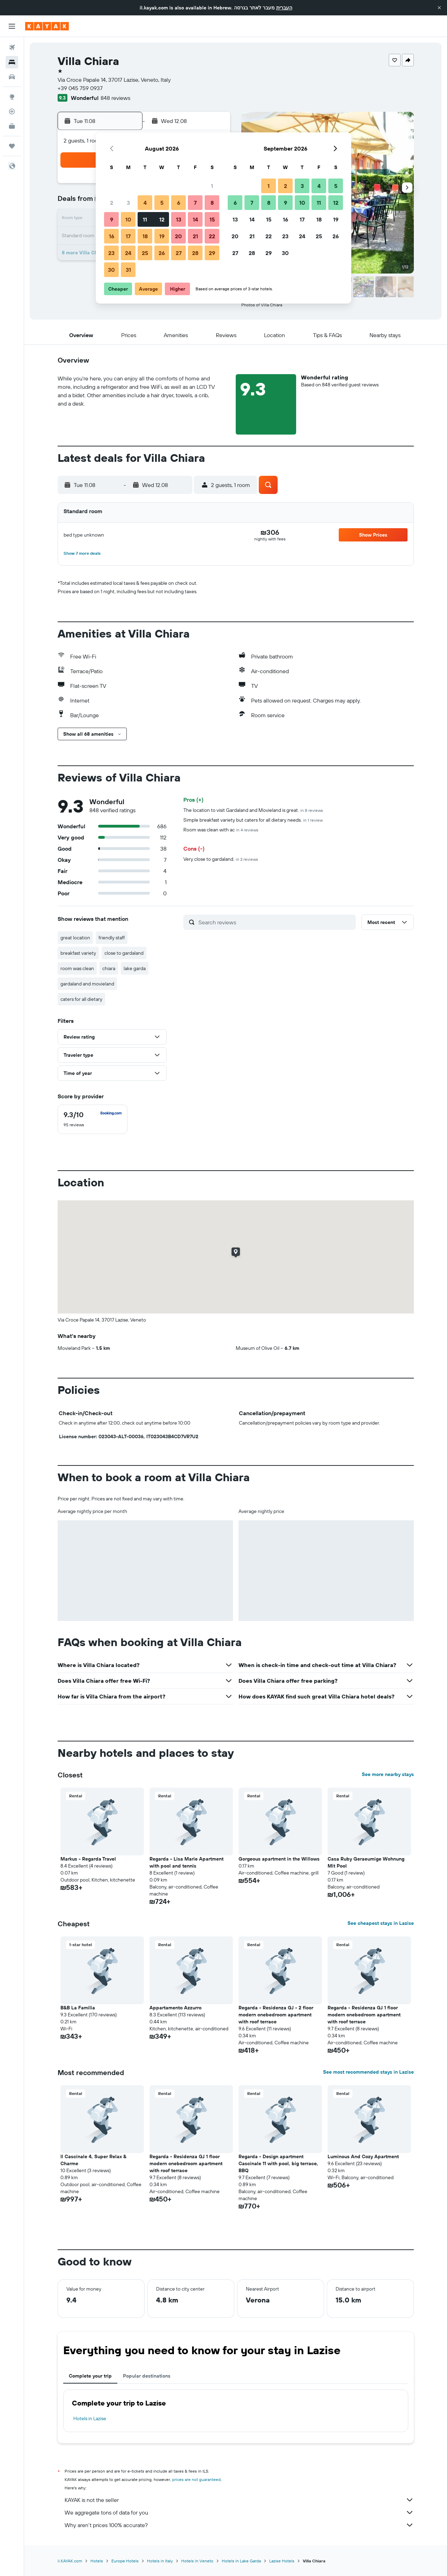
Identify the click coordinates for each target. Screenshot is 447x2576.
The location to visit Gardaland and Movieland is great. (253, 810)
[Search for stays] (12, 62)
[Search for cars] (12, 77)
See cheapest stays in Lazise (380, 1923)
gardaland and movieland (87, 984)
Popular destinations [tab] (146, 2376)
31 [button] (128, 269)
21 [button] (195, 236)
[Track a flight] (12, 111)
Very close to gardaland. (220, 859)
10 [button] (128, 219)
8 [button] (212, 202)
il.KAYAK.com (70, 2560)
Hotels (96, 2560)
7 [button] (195, 202)
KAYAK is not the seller (239, 2500)
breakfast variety (78, 953)
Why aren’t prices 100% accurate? (239, 2525)
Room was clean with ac (220, 830)
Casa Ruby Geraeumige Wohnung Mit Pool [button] (366, 1862)
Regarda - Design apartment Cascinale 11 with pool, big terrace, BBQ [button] (278, 2163)
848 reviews (115, 97)
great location (75, 937)
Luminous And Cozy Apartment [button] (363, 2156)
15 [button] (212, 219)
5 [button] (161, 202)
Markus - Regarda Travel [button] (88, 1859)
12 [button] (161, 219)
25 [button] (145, 252)
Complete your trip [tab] (90, 2376)
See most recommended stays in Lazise (368, 2072)
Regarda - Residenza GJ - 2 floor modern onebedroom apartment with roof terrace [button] (276, 2014)
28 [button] (195, 252)
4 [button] (145, 202)
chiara (108, 968)
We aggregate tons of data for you (239, 2512)
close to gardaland (124, 953)
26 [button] (162, 252)
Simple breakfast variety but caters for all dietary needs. (253, 820)
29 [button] (212, 252)
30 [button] (111, 269)
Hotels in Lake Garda (241, 2560)
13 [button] (178, 219)
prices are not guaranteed (196, 2479)
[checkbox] (92, 1119)
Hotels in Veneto (197, 2560)
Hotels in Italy (160, 2560)
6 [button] (178, 202)
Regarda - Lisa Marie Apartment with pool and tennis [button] (186, 1862)
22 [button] (212, 236)
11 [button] (145, 219)
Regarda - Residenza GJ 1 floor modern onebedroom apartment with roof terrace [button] (364, 2014)
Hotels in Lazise (89, 2418)
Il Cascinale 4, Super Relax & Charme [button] (93, 2160)
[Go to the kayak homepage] (47, 26)
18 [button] (145, 236)
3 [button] (128, 202)
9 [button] (111, 219)
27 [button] (179, 252)
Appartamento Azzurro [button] (175, 2007)
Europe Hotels (125, 2560)
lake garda (135, 968)
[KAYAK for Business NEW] (12, 126)
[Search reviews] (275, 922)
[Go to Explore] (12, 97)
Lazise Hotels (281, 2560)
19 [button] (161, 236)
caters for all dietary (81, 999)
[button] (439, 7)
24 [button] (128, 252)
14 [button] (195, 219)
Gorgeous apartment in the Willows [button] (279, 1859)
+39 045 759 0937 (80, 88)
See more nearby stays (388, 1774)
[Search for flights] (12, 47)
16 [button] (111, 236)
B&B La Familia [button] (77, 2007)
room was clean (77, 968)
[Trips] (12, 146)
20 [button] (178, 236)
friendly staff (111, 937)
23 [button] (111, 252)
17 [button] (128, 236)
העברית (284, 8)
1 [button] (212, 185)
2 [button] (111, 202)
